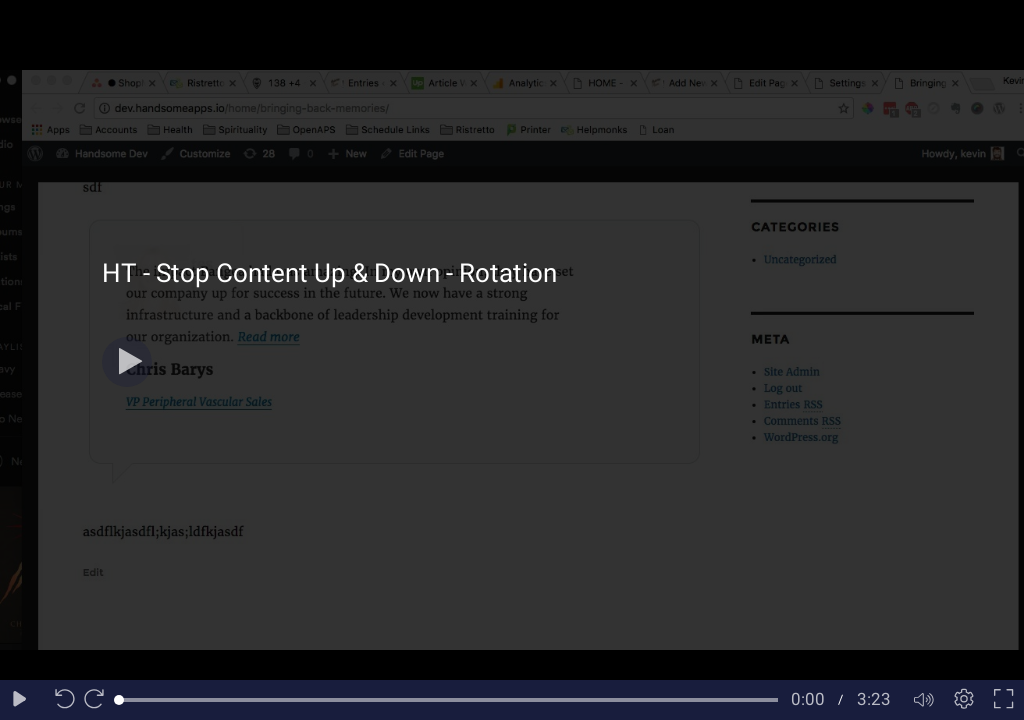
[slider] (448, 700)
